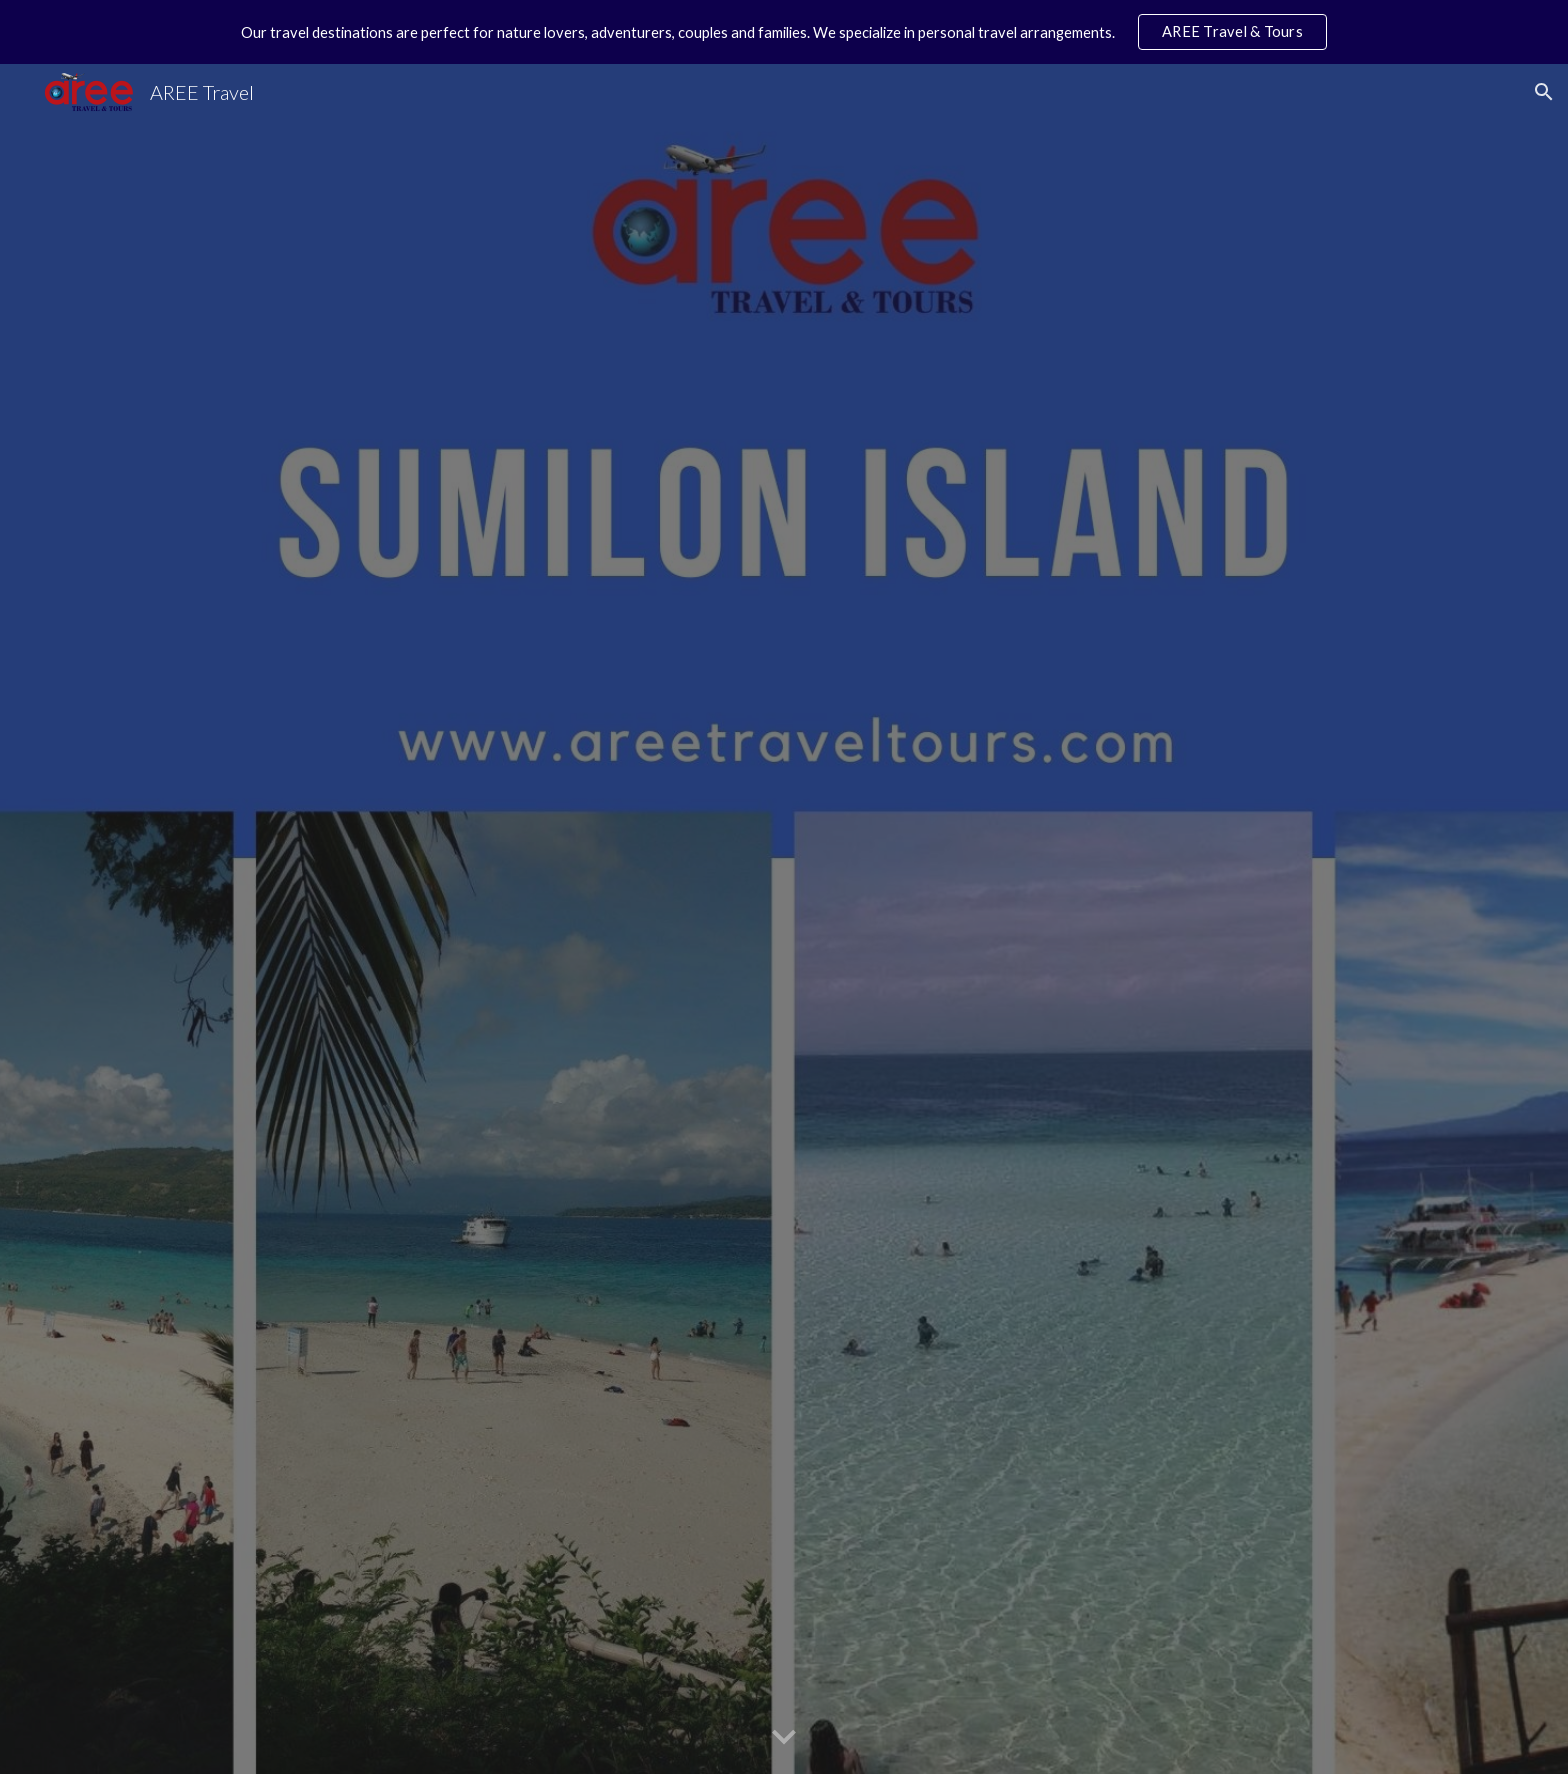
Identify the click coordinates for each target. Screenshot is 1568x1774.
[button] (1544, 92)
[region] (784, 32)
